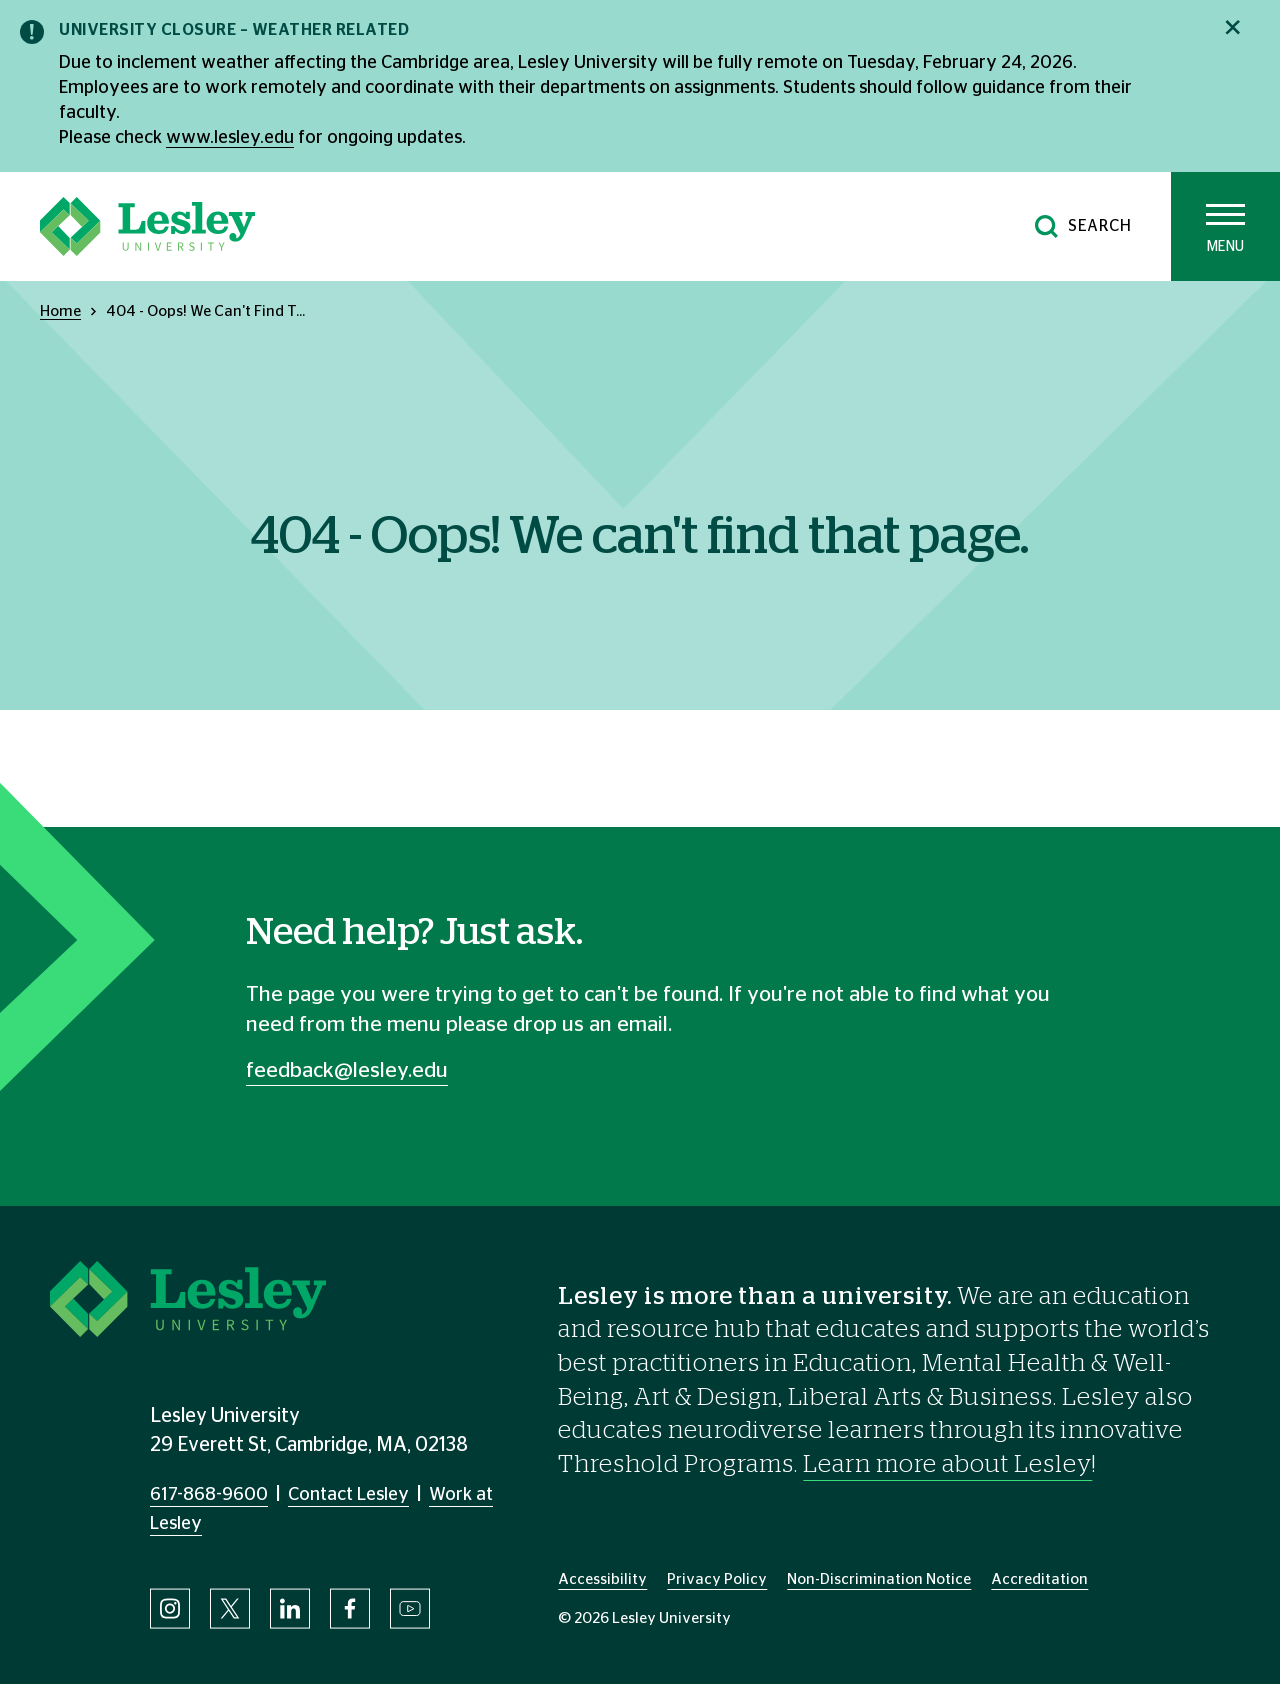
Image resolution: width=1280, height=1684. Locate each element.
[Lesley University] (147, 226)
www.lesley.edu (230, 138)
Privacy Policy (717, 1579)
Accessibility (602, 1579)
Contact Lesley (348, 1495)
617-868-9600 (209, 1495)
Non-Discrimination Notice (879, 1579)
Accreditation (1039, 1579)
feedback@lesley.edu (347, 1070)
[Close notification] (1232, 27)
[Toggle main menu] (1225, 226)
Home (60, 311)
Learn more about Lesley (947, 1465)
